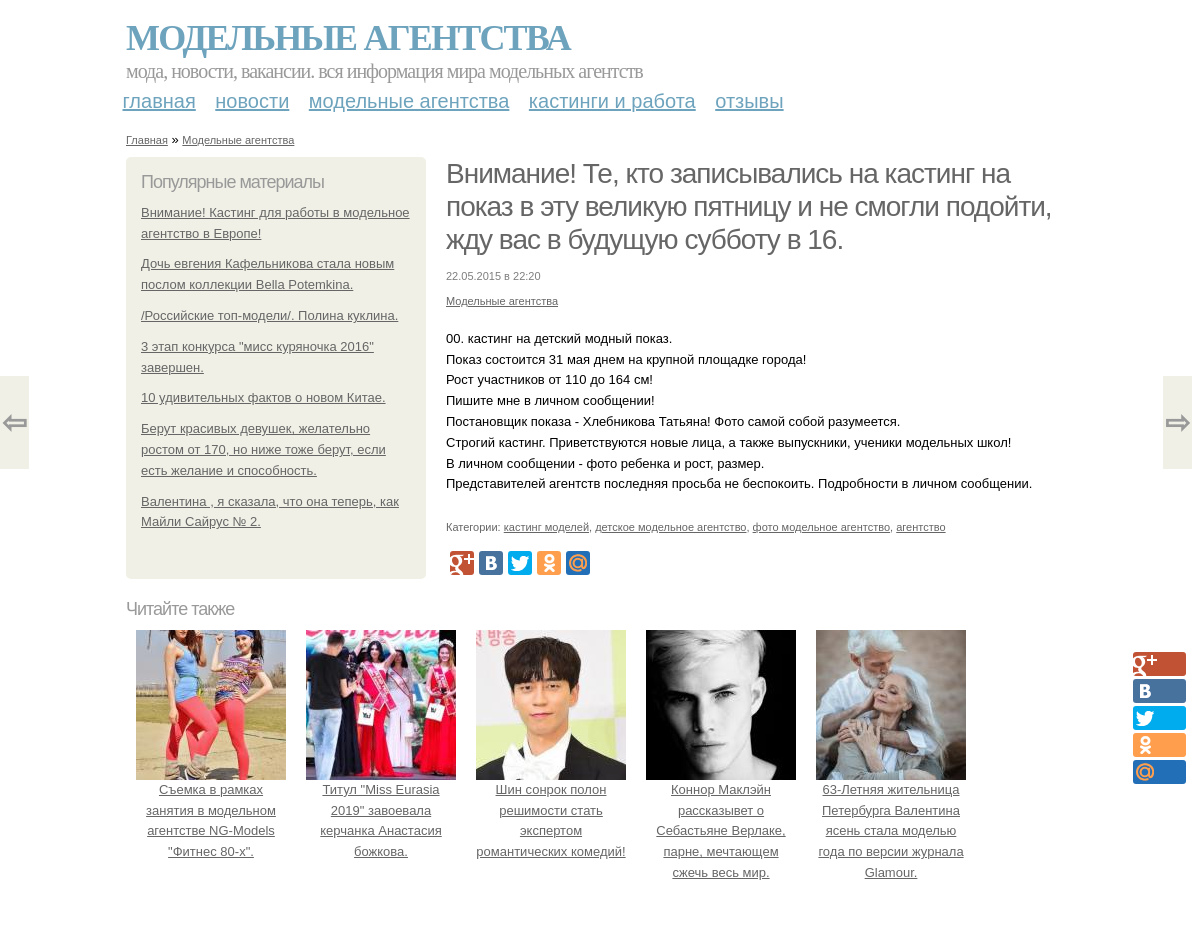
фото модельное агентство (822, 527)
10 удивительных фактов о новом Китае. (263, 397)
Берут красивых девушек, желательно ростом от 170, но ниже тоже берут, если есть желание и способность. (263, 449)
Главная (159, 101)
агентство (920, 527)
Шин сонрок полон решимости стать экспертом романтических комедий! (551, 810)
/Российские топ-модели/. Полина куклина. (269, 315)
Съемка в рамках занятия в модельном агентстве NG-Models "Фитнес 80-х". (211, 810)
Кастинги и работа (612, 101)
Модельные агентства (348, 38)
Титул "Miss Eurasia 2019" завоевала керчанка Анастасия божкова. (381, 810)
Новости (252, 101)
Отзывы (749, 101)
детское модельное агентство (670, 527)
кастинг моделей (546, 527)
